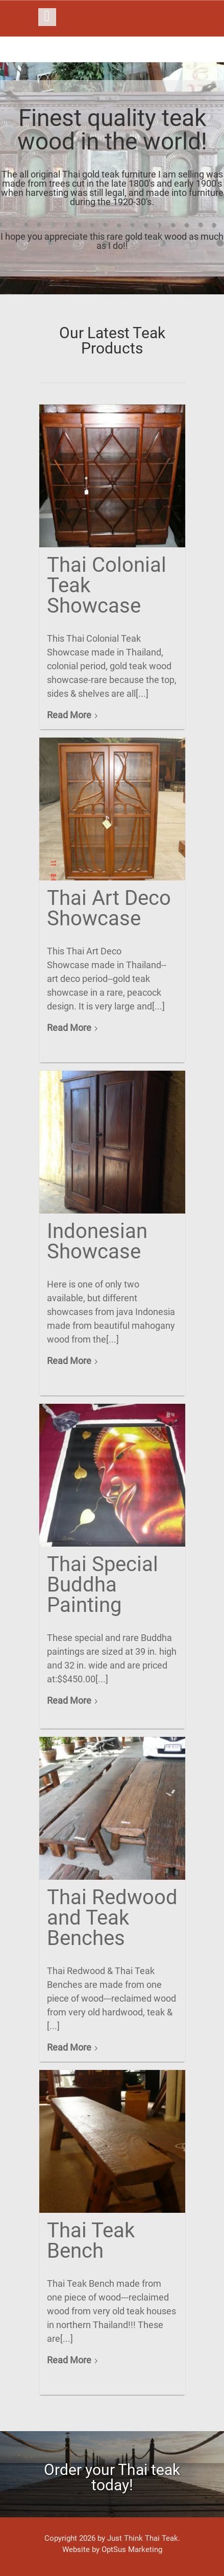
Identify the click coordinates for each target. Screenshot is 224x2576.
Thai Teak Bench (91, 2240)
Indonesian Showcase (97, 1241)
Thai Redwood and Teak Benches (112, 1917)
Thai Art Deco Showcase (109, 908)
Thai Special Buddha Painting (102, 1584)
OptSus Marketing (132, 2549)
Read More (69, 715)
